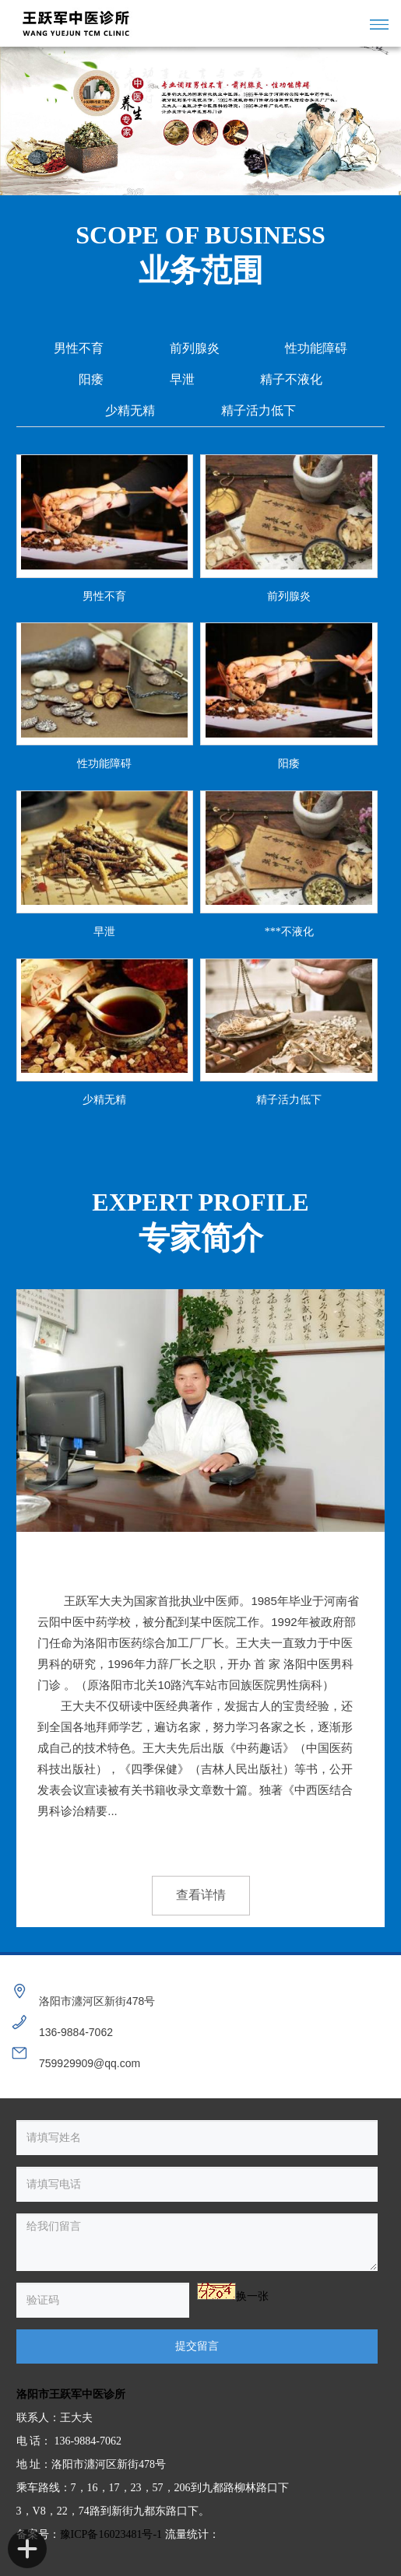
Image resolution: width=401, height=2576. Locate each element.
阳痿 (91, 379)
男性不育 (79, 348)
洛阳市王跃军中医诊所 (70, 2394)
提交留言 (197, 2346)
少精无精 (130, 410)
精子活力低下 (258, 410)
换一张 (252, 2296)
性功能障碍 (316, 348)
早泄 (182, 379)
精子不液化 (291, 379)
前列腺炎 (195, 348)
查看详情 (201, 1894)
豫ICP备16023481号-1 (111, 2534)
